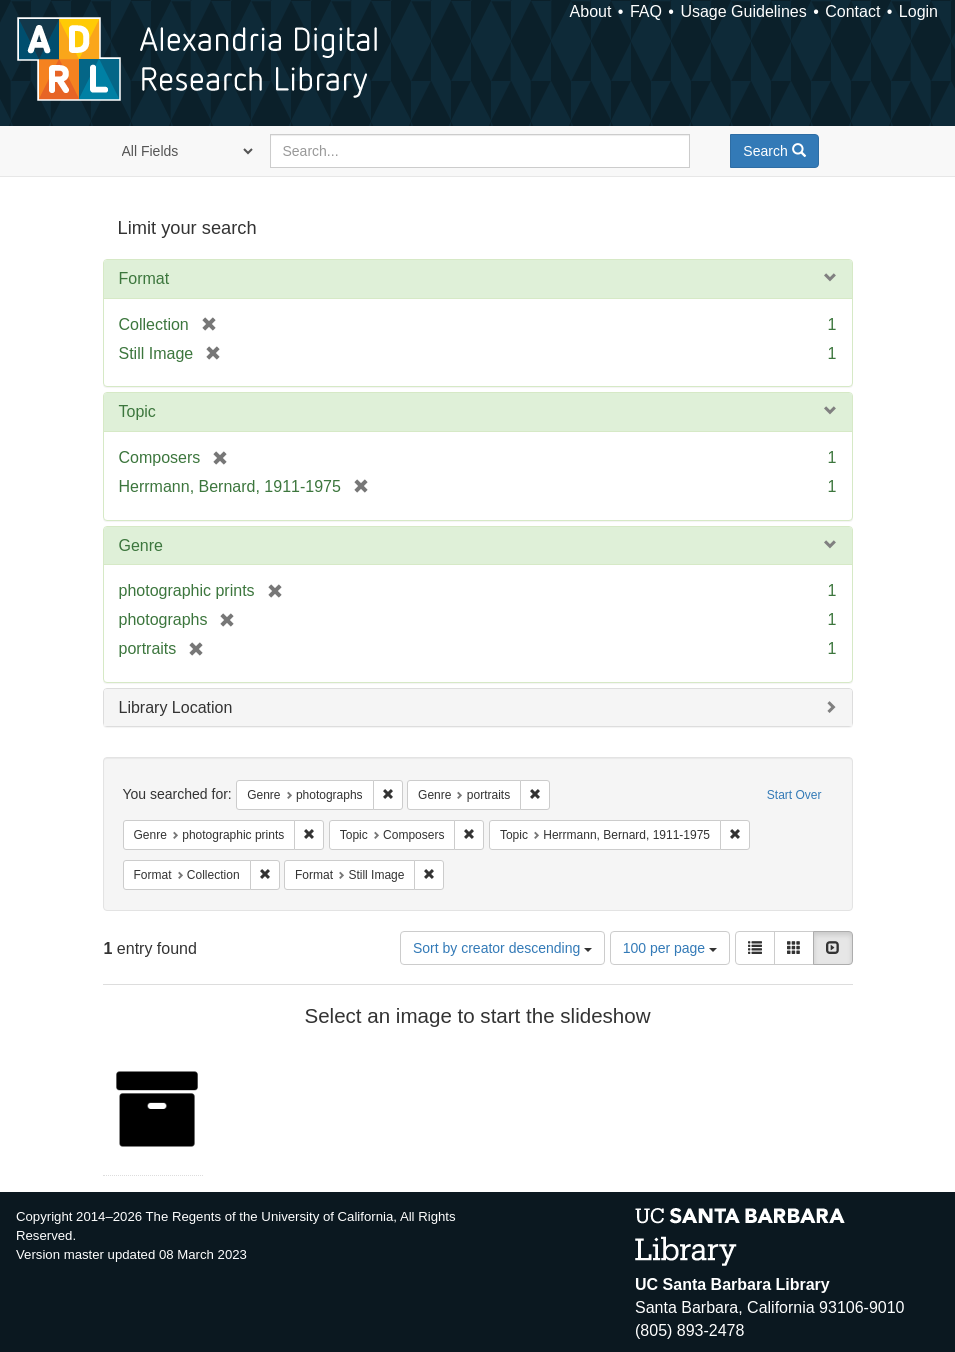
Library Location (176, 707)
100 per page (670, 948)
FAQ (646, 11)
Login (918, 11)
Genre (141, 545)
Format (144, 278)
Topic (137, 411)
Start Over (794, 795)
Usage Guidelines (743, 11)
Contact (852, 11)
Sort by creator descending (502, 948)
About (591, 11)
